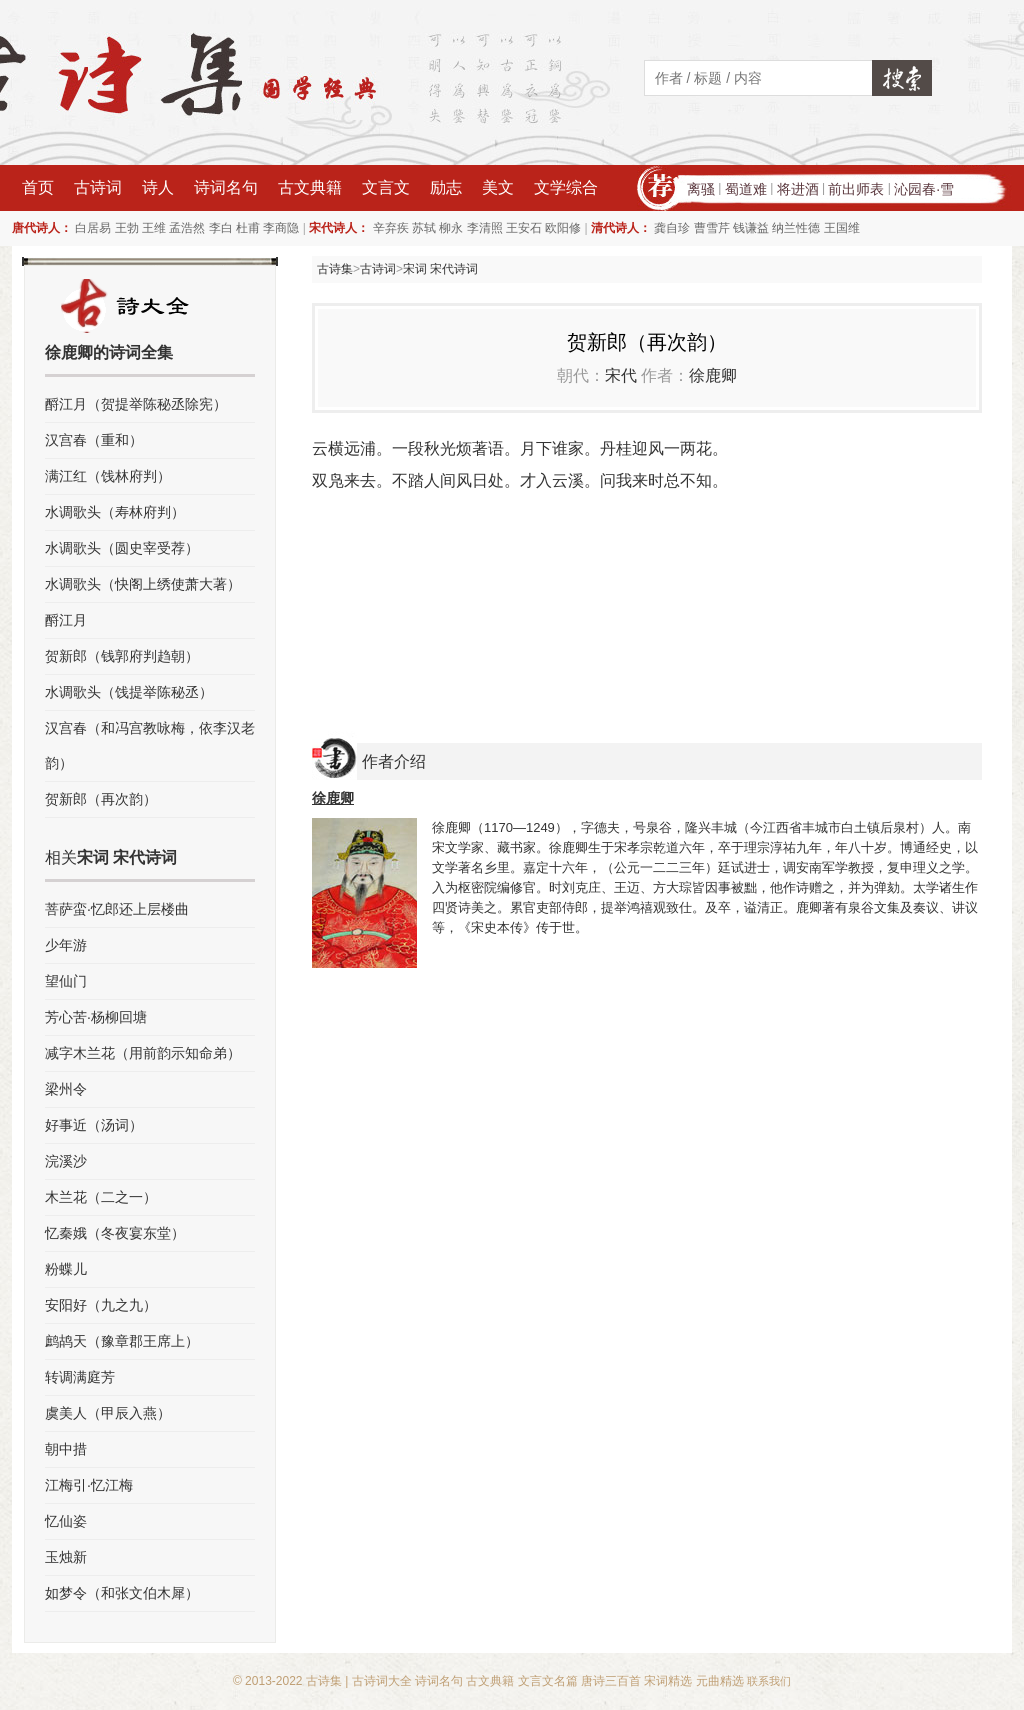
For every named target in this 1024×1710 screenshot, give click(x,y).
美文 (498, 187)
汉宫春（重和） (94, 440)
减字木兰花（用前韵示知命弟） (143, 1053)
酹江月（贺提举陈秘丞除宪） (136, 404)
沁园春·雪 (924, 189)
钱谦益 (751, 228)
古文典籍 (310, 187)
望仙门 (66, 981)
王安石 (524, 228)
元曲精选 (720, 1681)
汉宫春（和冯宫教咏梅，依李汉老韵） (150, 745)
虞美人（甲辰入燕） (108, 1413)
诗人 (158, 187)
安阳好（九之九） (101, 1305)
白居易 (93, 228)
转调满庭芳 (80, 1377)
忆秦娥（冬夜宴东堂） (115, 1233)
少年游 (66, 945)
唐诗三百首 (611, 1681)
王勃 (127, 228)
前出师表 (856, 189)
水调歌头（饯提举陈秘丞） (129, 692)
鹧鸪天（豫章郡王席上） (122, 1341)
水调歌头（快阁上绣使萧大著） (143, 584)
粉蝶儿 (66, 1269)
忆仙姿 (66, 1521)
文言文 (386, 187)
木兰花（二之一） (101, 1197)
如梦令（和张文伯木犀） (122, 1593)
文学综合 (566, 187)
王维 (154, 228)
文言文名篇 (548, 1681)
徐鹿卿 (713, 375)
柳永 (451, 228)
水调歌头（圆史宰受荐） (122, 548)
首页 (38, 187)
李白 (221, 228)
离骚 (701, 189)
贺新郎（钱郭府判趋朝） (122, 656)
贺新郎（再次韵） (101, 799)
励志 (446, 187)
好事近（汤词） (94, 1125)
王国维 (842, 228)
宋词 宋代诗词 (440, 269)
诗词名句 (226, 187)
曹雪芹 (712, 228)
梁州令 (66, 1089)
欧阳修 (563, 228)
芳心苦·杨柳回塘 (96, 1017)
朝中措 (66, 1449)
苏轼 (424, 228)
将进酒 (798, 189)
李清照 (485, 228)
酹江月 (66, 620)
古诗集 (335, 269)
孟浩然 (187, 228)
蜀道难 (746, 189)
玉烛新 (66, 1557)
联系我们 (769, 1681)
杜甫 (248, 228)
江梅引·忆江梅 (89, 1485)
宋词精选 (668, 1681)
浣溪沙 (66, 1161)
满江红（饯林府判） (108, 476)
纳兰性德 (796, 228)
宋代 (621, 375)
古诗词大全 (382, 1681)
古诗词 (98, 187)
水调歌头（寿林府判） (115, 512)
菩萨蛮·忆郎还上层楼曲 (117, 909)
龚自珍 (672, 228)
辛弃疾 (391, 228)
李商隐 (281, 228)
